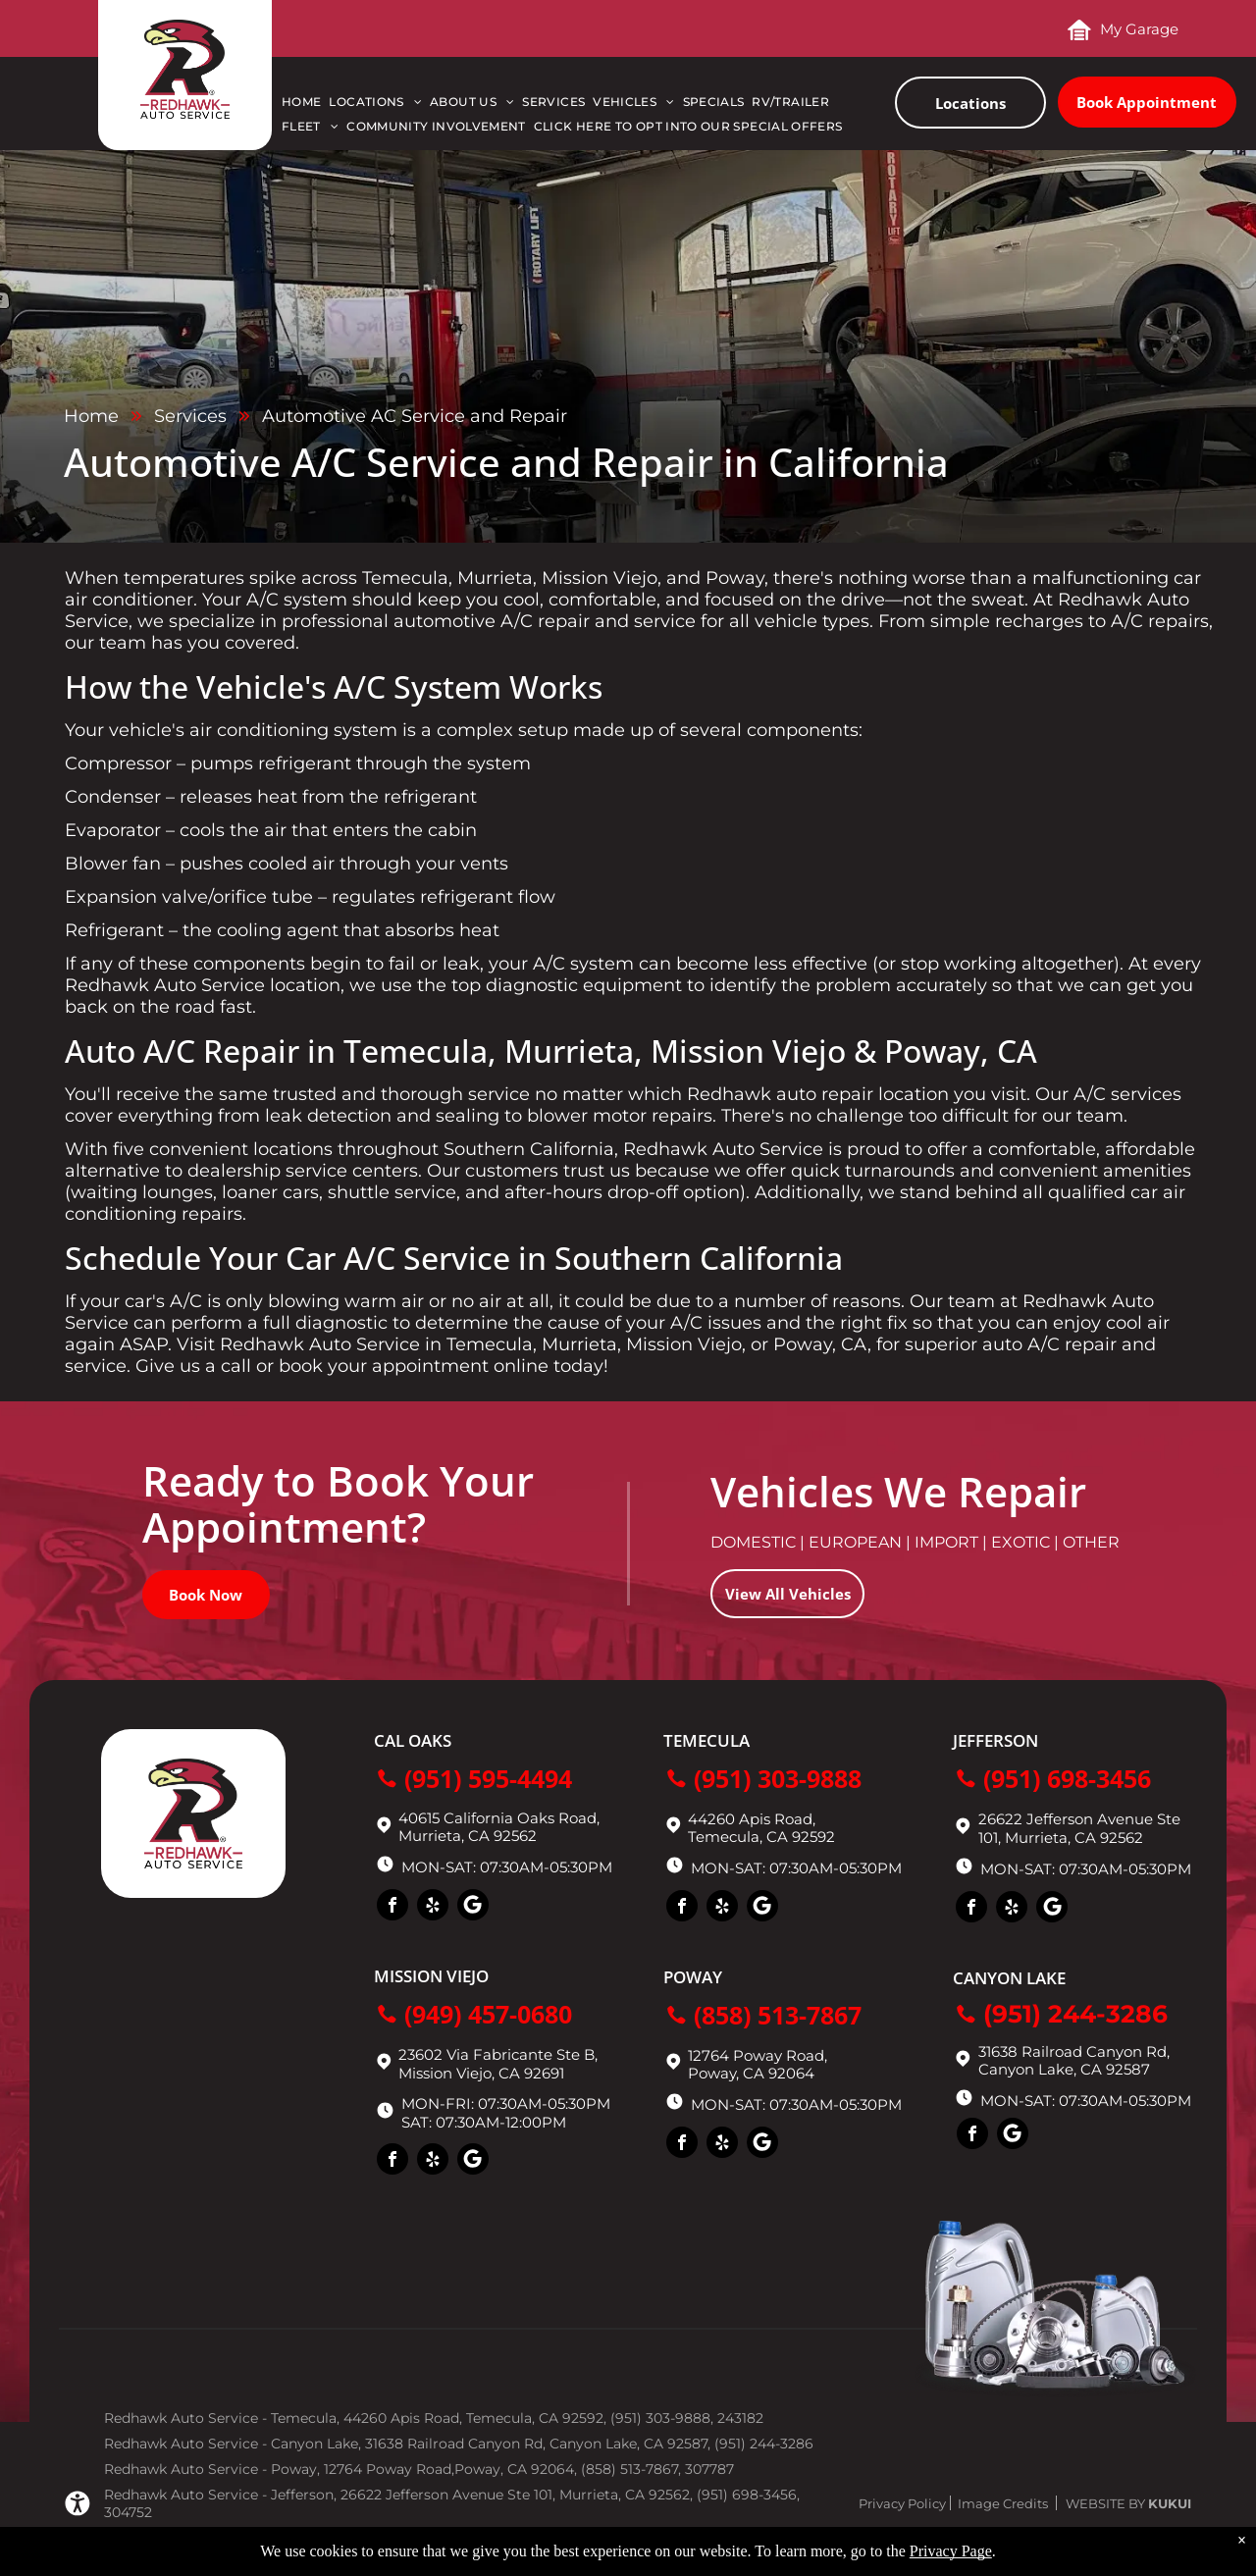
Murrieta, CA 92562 (1074, 1837)
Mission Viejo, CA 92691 (481, 2073)
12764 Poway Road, (757, 2055)
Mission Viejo (431, 1976)
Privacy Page (951, 2551)
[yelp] (432, 1907)
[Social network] (473, 1907)
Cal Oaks (412, 1740)
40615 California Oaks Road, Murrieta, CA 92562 (499, 1827)
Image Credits (1003, 2503)
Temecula (706, 1740)
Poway (692, 1977)
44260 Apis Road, (751, 1819)
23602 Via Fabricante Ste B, (498, 2054)
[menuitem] (305, 106)
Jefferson (995, 1740)
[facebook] (392, 1907)
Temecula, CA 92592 (761, 1836)
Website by (1105, 2503)
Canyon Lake (1009, 1978)
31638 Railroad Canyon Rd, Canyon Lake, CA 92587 (1074, 2060)
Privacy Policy (902, 2503)
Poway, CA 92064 (751, 2073)
